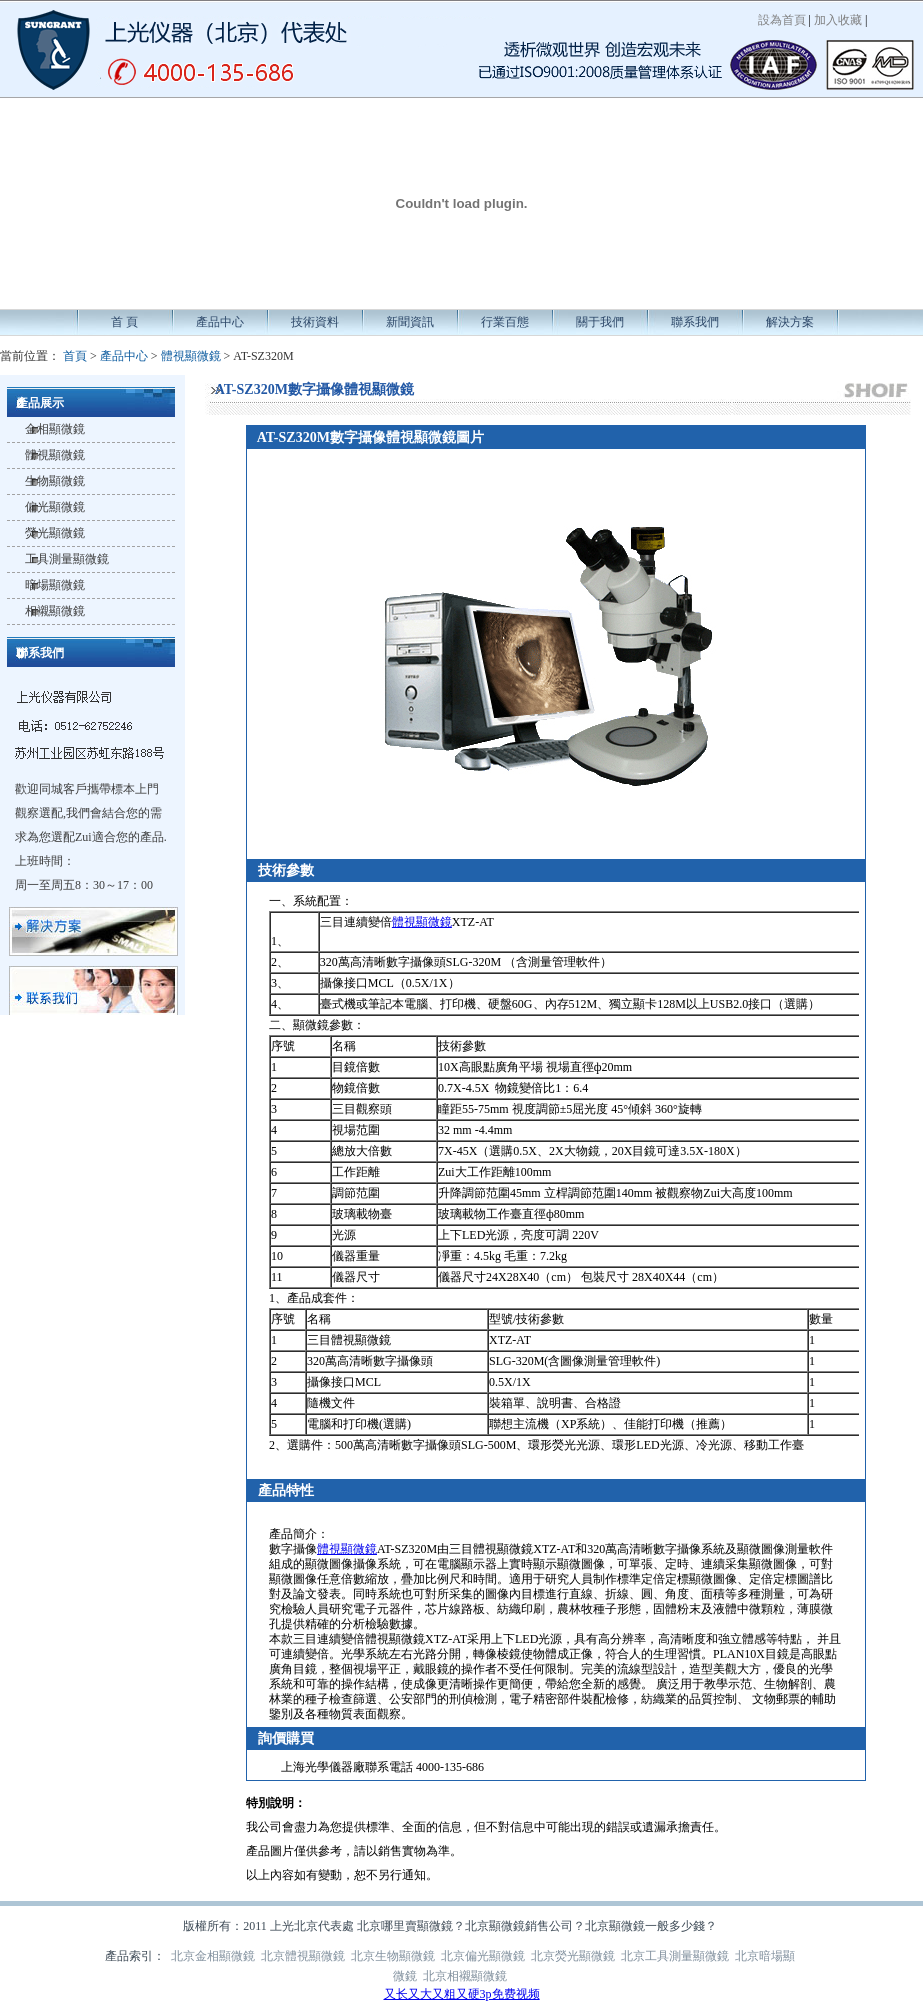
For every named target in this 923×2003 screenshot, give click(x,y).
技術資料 (315, 322)
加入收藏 (838, 20)
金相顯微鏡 (55, 429)
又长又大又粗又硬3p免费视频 (462, 1994)
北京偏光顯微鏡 (483, 1956)
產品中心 (220, 322)
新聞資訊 (410, 322)
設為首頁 (782, 20)
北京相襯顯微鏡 (465, 1976)
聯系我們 (695, 322)
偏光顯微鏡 (55, 507)
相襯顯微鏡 (55, 611)
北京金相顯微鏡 (213, 1956)
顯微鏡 (311, 1025)
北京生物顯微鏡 (393, 1956)
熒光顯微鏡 (55, 533)
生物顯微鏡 (55, 481)
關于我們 (600, 322)
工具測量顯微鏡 (67, 559)
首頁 (75, 356)
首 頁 (124, 322)
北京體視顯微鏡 (303, 1956)
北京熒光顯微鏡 (573, 1956)
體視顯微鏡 (191, 356)
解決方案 (790, 322)
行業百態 (505, 322)
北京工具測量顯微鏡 (675, 1956)
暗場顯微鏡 (55, 585)
